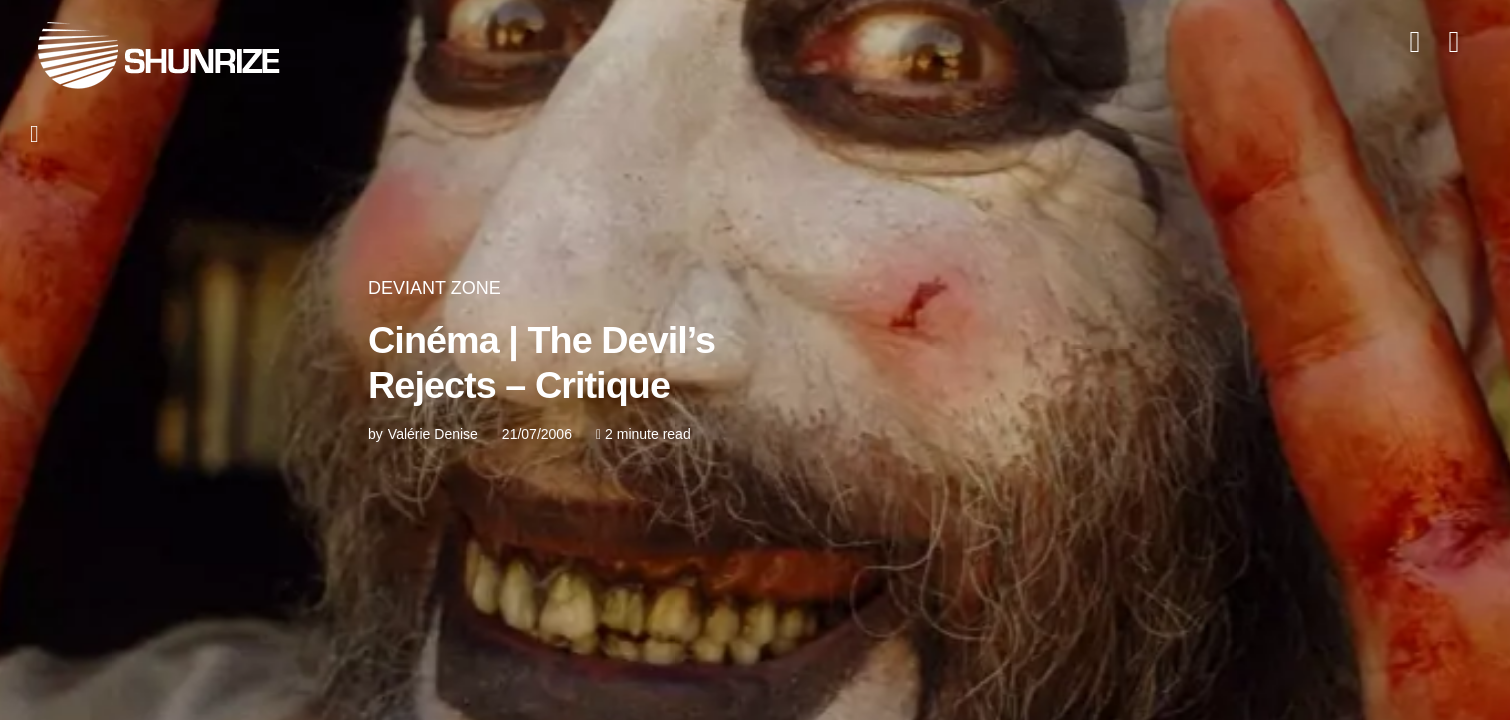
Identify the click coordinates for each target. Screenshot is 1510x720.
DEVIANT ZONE (434, 288)
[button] (46, 134)
